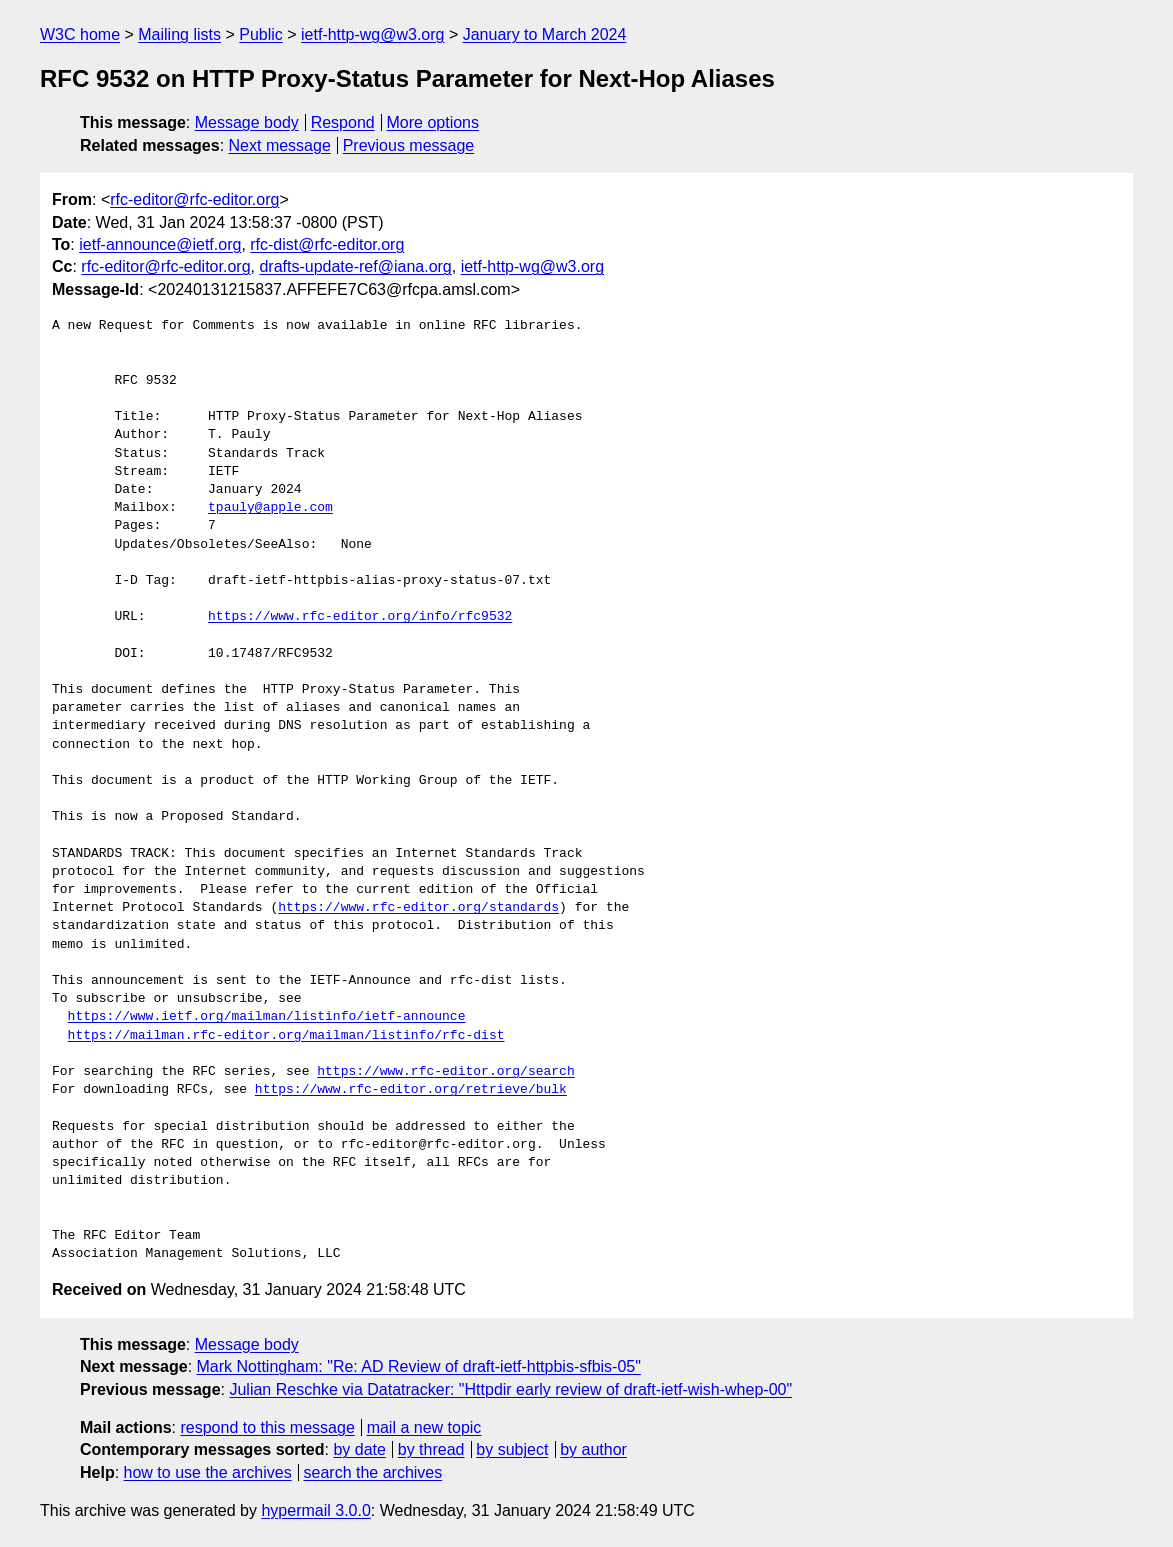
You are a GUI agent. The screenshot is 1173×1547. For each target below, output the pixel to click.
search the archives (373, 1472)
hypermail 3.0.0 (315, 1510)
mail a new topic (424, 1427)
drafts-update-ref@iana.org (355, 266)
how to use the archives (208, 1472)
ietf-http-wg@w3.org (372, 34)
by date (359, 1449)
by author (593, 1449)
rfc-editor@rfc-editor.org (194, 199)
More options (433, 122)
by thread (431, 1449)
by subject (512, 1449)
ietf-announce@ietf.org (160, 244)
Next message (280, 145)
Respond (343, 122)
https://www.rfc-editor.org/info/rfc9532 (360, 617)
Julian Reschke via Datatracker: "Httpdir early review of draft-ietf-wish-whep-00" (510, 1389)
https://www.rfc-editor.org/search (445, 1072)
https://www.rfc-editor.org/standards (418, 908)
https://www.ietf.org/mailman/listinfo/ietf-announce (267, 1017)
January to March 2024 (545, 34)
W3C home (80, 34)
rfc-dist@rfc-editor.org (327, 244)
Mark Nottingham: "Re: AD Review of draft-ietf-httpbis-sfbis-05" (419, 1366)
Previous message (409, 145)
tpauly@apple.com (270, 508)
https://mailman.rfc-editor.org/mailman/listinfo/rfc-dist (286, 1036)
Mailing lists (179, 34)
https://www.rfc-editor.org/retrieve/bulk (411, 1090)
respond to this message (267, 1427)
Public (261, 34)
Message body (247, 122)
